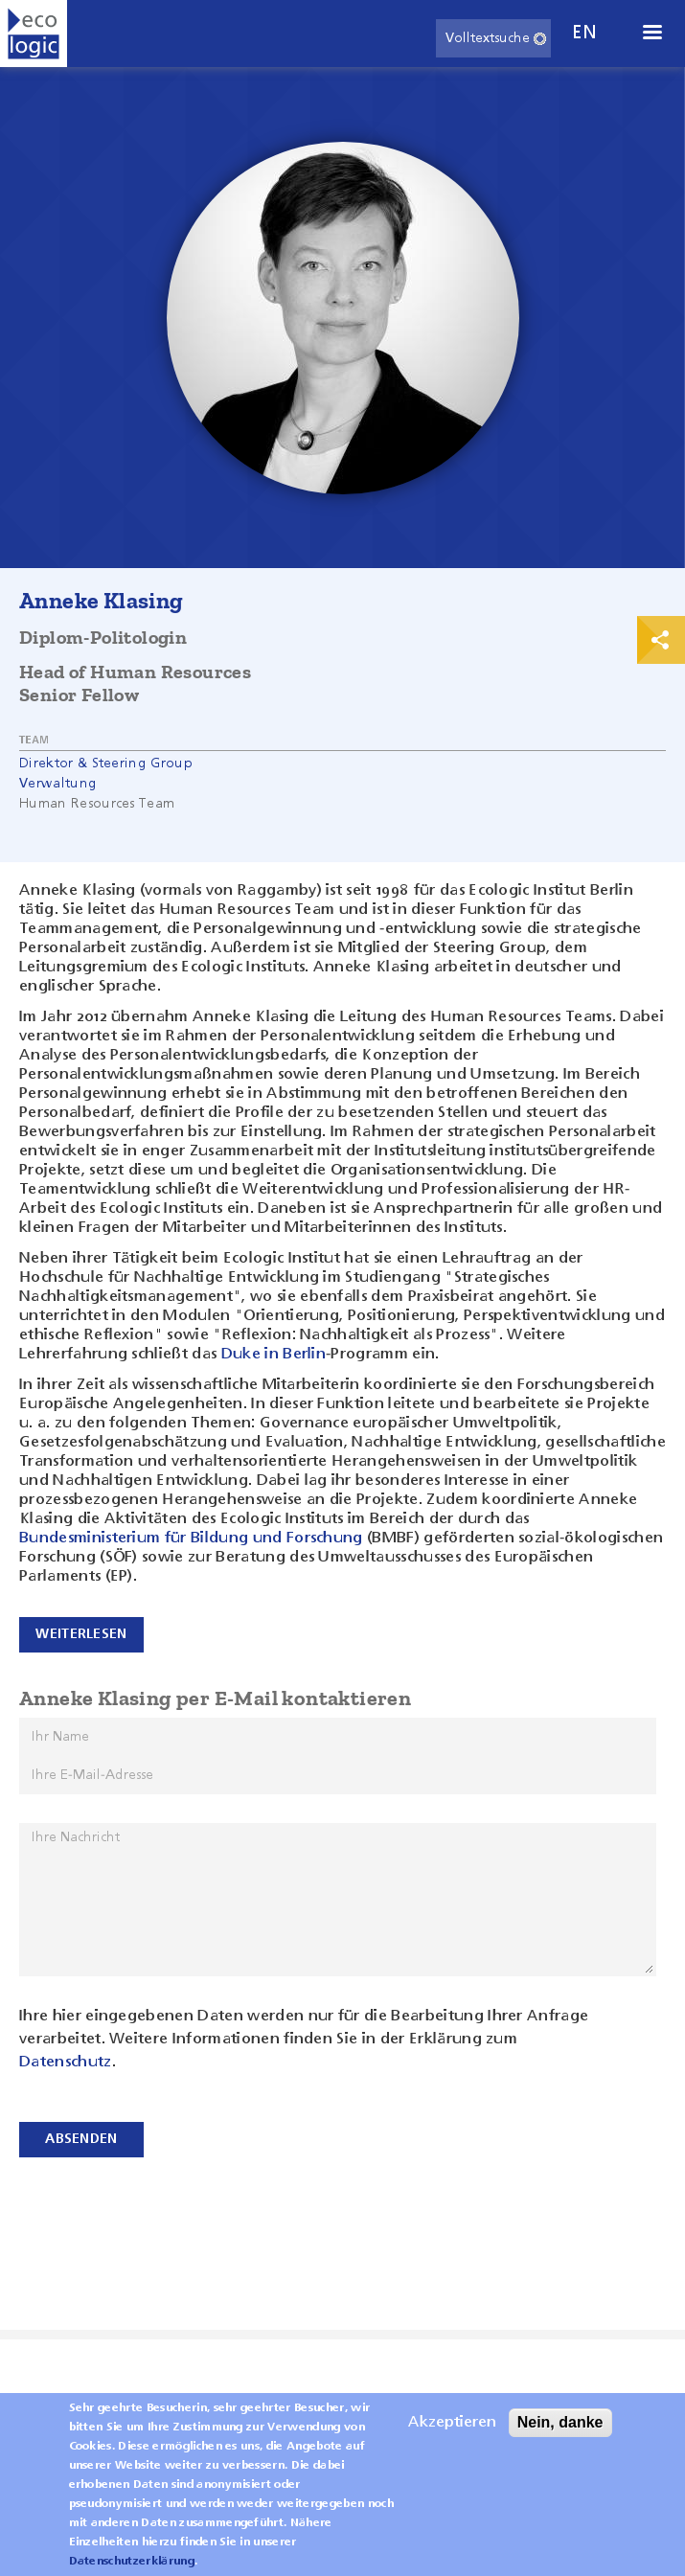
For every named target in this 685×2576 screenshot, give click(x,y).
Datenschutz (65, 2062)
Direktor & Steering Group (106, 763)
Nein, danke (560, 2435)
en (584, 33)
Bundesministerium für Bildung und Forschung (191, 1538)
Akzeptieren (452, 2435)
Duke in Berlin (273, 1354)
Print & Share (661, 640)
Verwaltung (58, 783)
